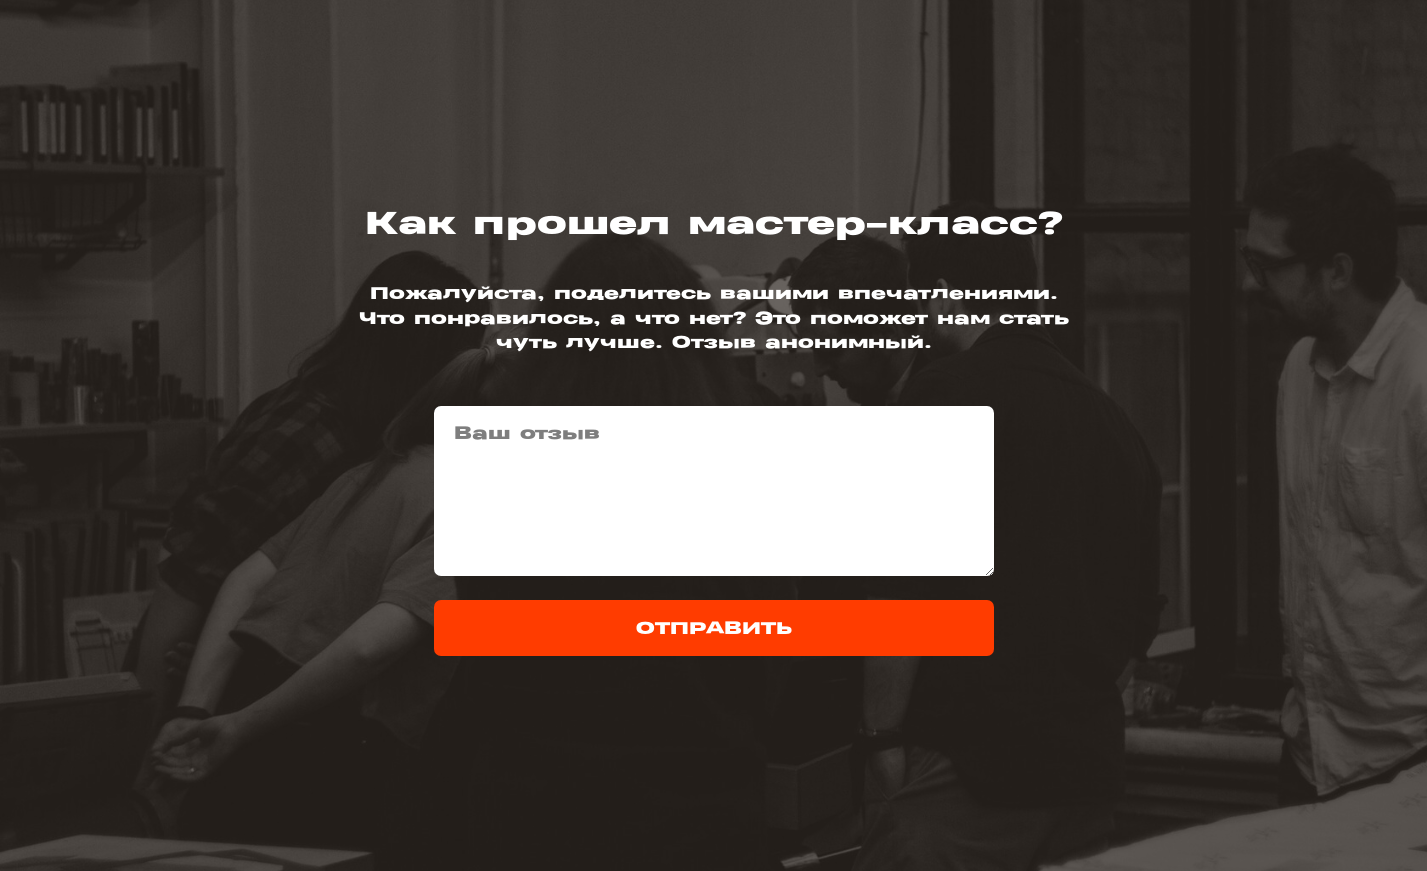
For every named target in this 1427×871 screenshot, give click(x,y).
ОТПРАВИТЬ (714, 628)
